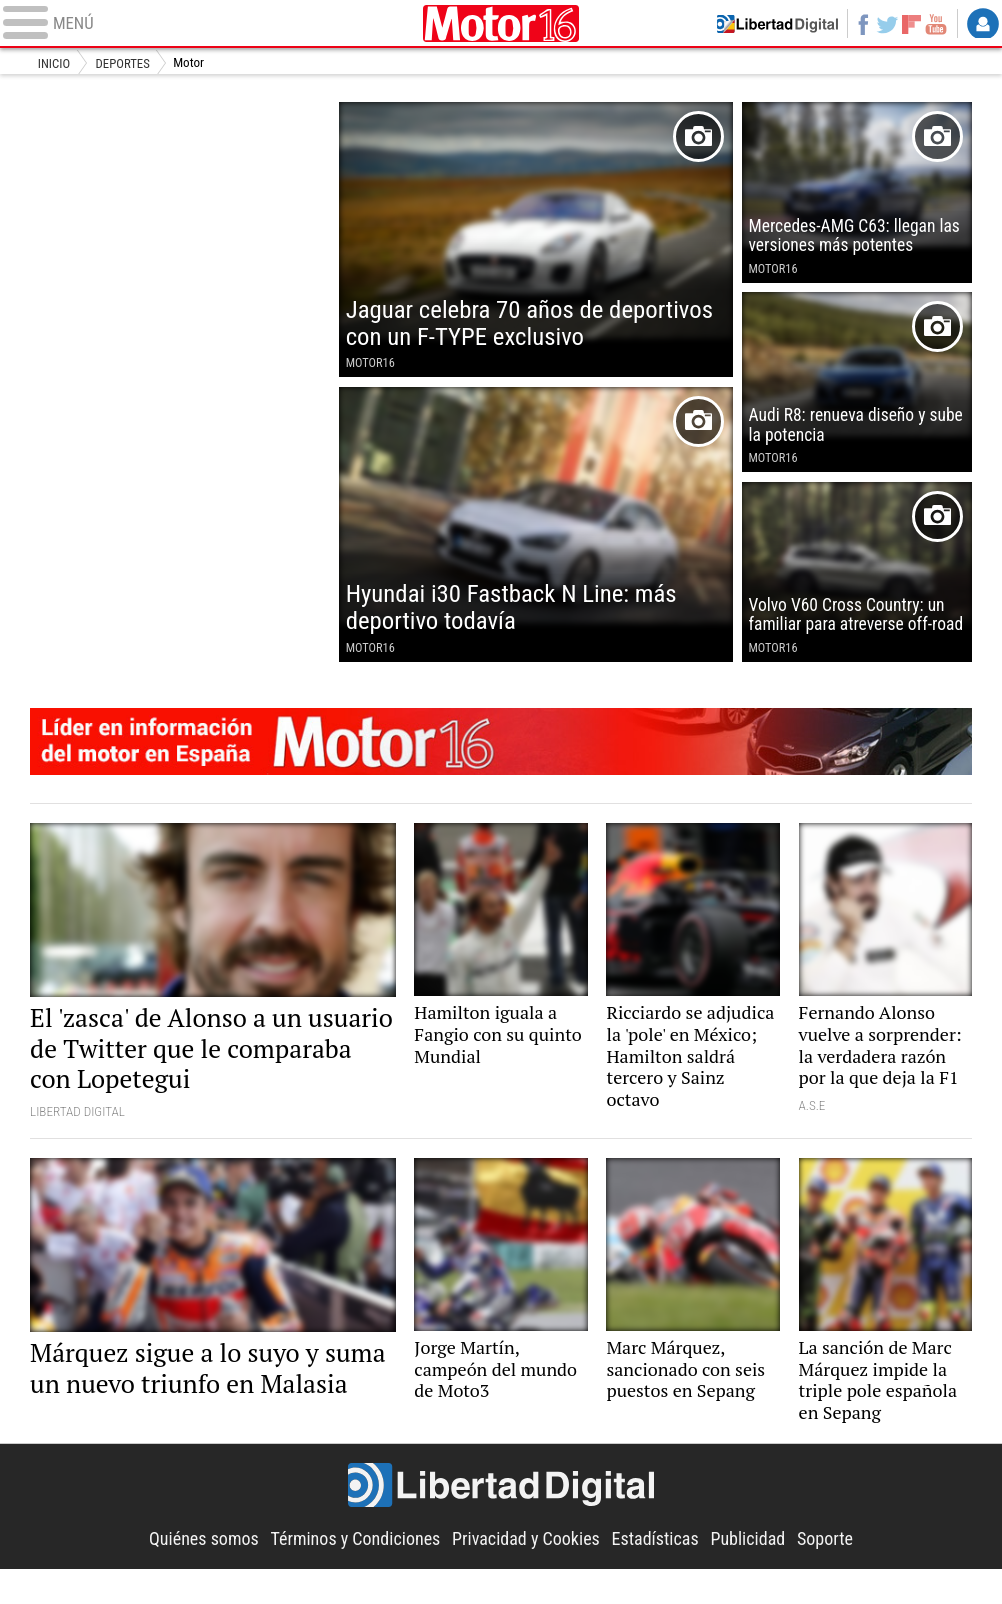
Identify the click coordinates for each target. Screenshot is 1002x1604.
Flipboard (909, 24)
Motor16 (500, 24)
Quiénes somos (194, 1574)
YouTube (934, 24)
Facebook (858, 24)
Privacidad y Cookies (527, 1574)
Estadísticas (660, 1574)
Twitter (883, 24)
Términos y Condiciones (350, 1574)
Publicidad (755, 1574)
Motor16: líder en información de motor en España (501, 762)
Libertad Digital (501, 1521)
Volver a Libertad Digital (769, 24)
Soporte (835, 1574)
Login (983, 24)
